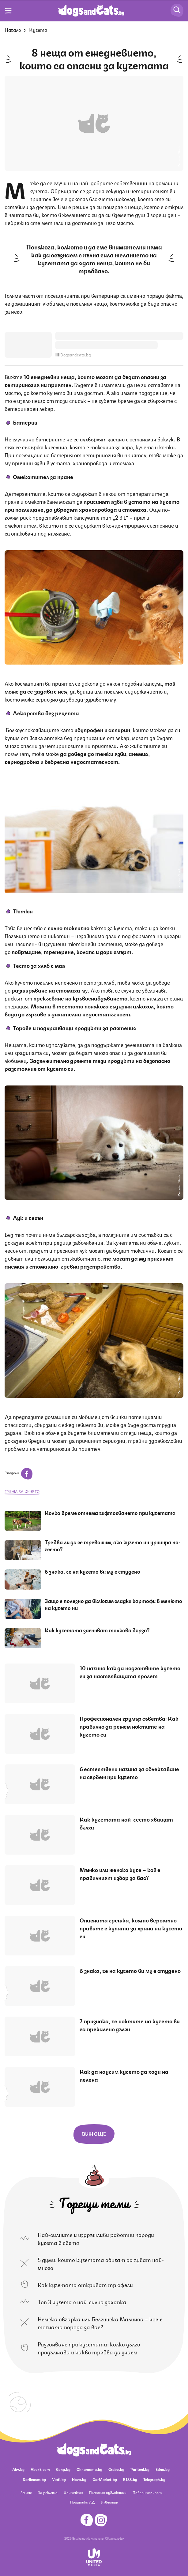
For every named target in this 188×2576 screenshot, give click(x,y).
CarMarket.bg (104, 2479)
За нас (26, 2492)
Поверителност (147, 2492)
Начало (13, 29)
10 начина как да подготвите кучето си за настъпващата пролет (130, 1671)
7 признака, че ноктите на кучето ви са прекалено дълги (130, 2024)
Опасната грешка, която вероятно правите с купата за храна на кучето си (131, 1928)
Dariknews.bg (34, 2479)
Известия (109, 2501)
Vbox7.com (40, 2469)
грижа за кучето (22, 1491)
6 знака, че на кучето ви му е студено (92, 1571)
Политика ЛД (82, 2501)
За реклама (48, 2492)
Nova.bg (79, 2479)
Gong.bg (63, 2469)
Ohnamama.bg (89, 2469)
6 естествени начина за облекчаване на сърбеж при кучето (129, 1772)
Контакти (73, 2492)
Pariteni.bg (139, 2469)
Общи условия (114, 2538)
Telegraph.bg (154, 2479)
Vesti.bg (59, 2479)
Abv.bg (18, 2469)
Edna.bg (163, 2469)
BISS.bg (130, 2479)
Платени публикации (107, 2492)
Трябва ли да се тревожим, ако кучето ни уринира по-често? (113, 1545)
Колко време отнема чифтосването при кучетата (110, 1512)
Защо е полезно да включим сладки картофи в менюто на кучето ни (113, 1604)
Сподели (18, 1472)
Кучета (38, 29)
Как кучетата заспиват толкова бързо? (97, 1630)
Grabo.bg (116, 2469)
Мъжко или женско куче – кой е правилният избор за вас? (120, 1873)
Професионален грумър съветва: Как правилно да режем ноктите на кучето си (129, 1726)
